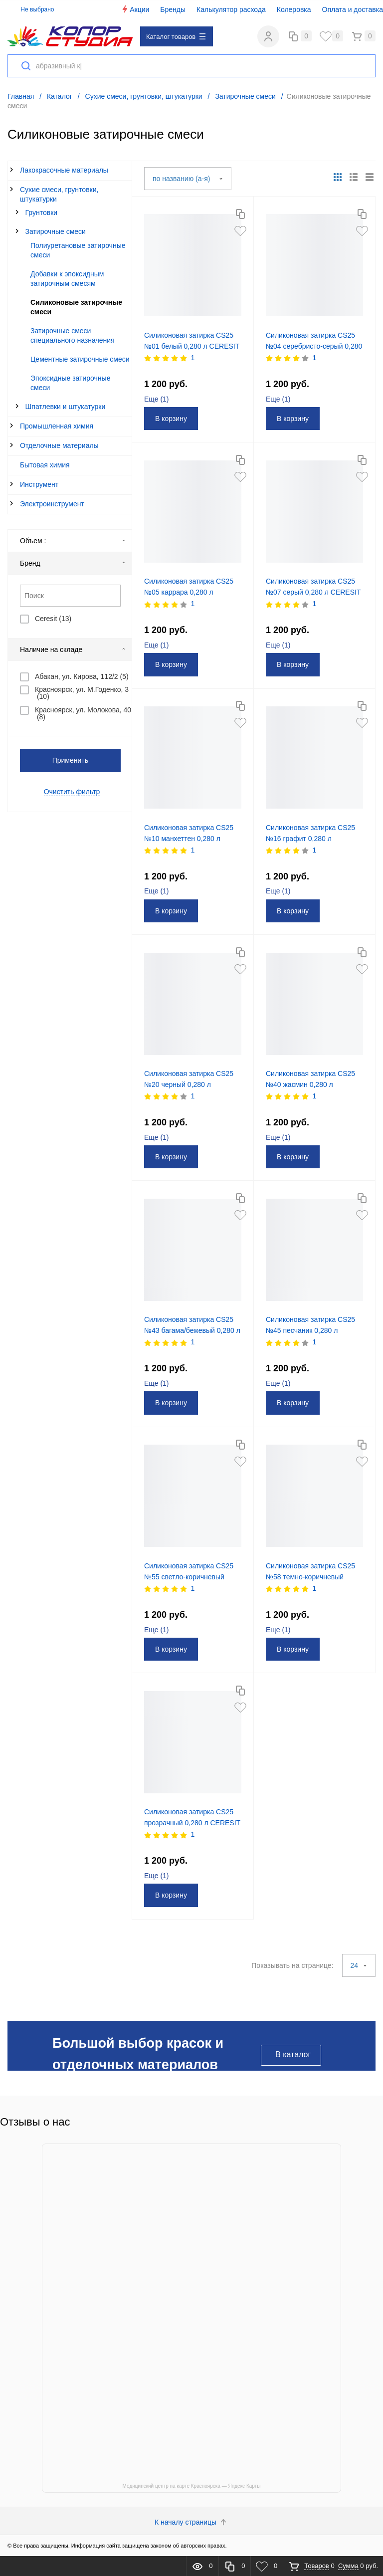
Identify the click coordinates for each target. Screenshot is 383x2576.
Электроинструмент (52, 504)
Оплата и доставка (352, 9)
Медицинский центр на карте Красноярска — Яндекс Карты (192, 2486)
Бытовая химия (45, 465)
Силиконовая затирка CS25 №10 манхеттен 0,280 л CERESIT (188, 839)
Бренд (73, 563)
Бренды (173, 9)
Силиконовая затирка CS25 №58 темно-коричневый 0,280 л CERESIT (310, 1577)
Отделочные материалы (59, 445)
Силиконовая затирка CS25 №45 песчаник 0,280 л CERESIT (310, 1330)
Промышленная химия (56, 426)
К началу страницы (191, 2522)
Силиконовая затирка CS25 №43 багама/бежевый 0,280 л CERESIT (192, 1330)
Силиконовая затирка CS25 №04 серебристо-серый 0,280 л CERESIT (314, 346)
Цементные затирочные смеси (80, 359)
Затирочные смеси (55, 231)
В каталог (293, 2054)
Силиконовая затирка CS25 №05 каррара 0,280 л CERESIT (188, 592)
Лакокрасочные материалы (64, 170)
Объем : (73, 541)
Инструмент (39, 484)
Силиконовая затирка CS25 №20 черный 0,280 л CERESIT (188, 1084)
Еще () (156, 399)
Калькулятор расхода (231, 9)
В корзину (171, 419)
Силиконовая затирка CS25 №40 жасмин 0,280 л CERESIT (310, 1084)
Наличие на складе (73, 649)
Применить (70, 760)
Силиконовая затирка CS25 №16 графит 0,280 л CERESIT (310, 839)
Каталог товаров (175, 36)
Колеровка (294, 9)
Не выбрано (31, 9)
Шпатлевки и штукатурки (65, 407)
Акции (135, 9)
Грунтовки (41, 212)
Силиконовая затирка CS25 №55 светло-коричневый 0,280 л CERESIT (188, 1577)
